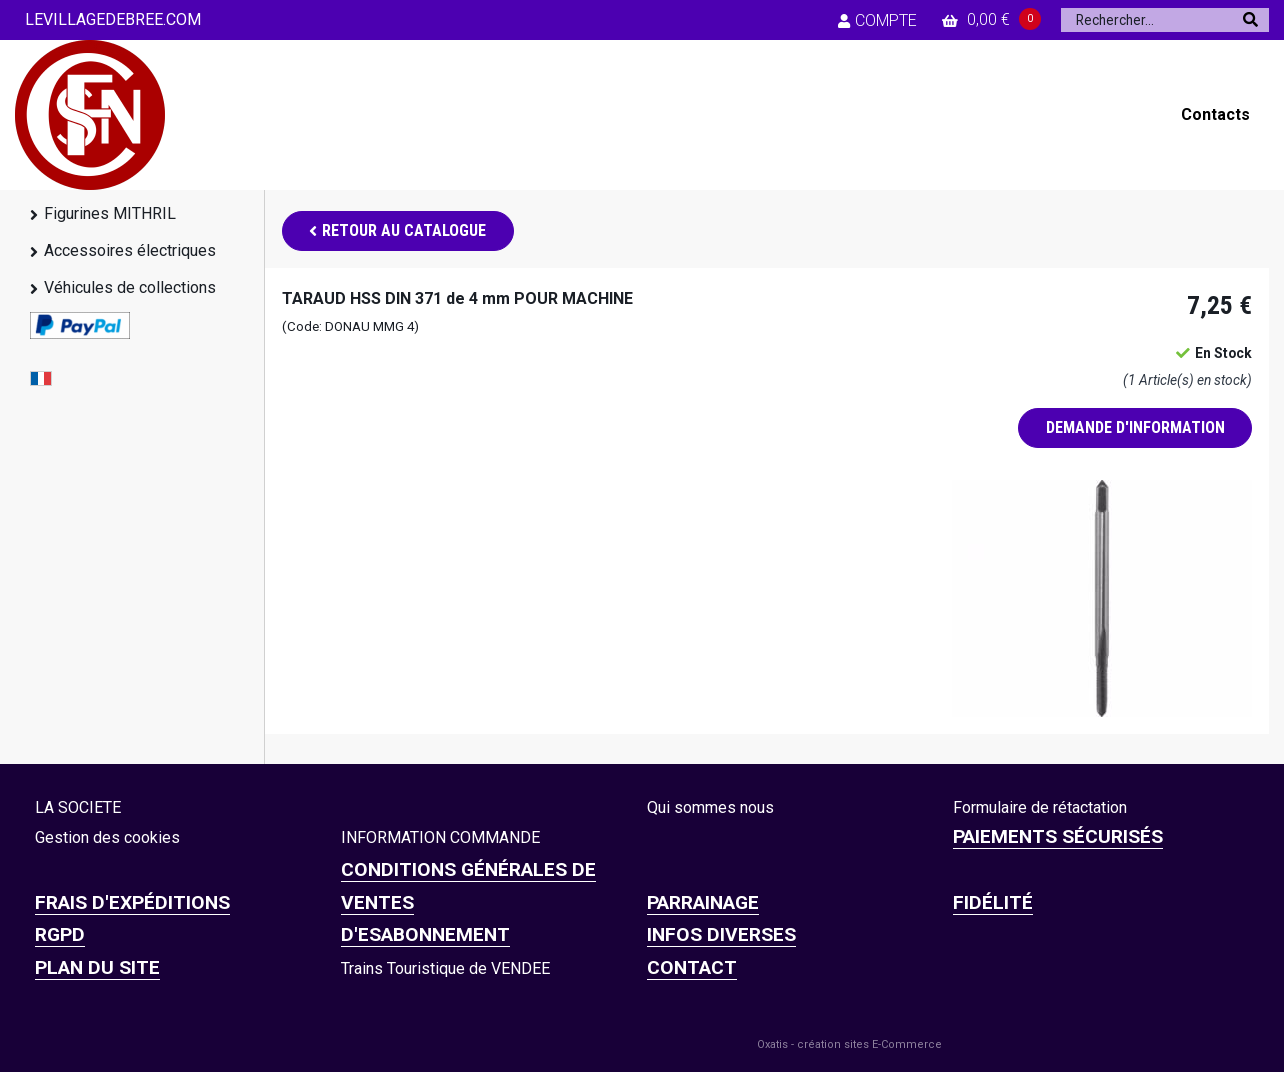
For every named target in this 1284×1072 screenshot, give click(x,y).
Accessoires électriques (130, 250)
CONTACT (692, 967)
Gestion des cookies (107, 837)
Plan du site (97, 967)
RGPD (60, 934)
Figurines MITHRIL (110, 213)
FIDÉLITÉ (993, 902)
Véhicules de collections (130, 287)
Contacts (1215, 114)
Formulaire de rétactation (1040, 807)
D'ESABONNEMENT (425, 934)
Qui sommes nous (710, 807)
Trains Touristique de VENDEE (445, 968)
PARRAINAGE (703, 902)
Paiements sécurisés (1058, 836)
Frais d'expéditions (132, 902)
